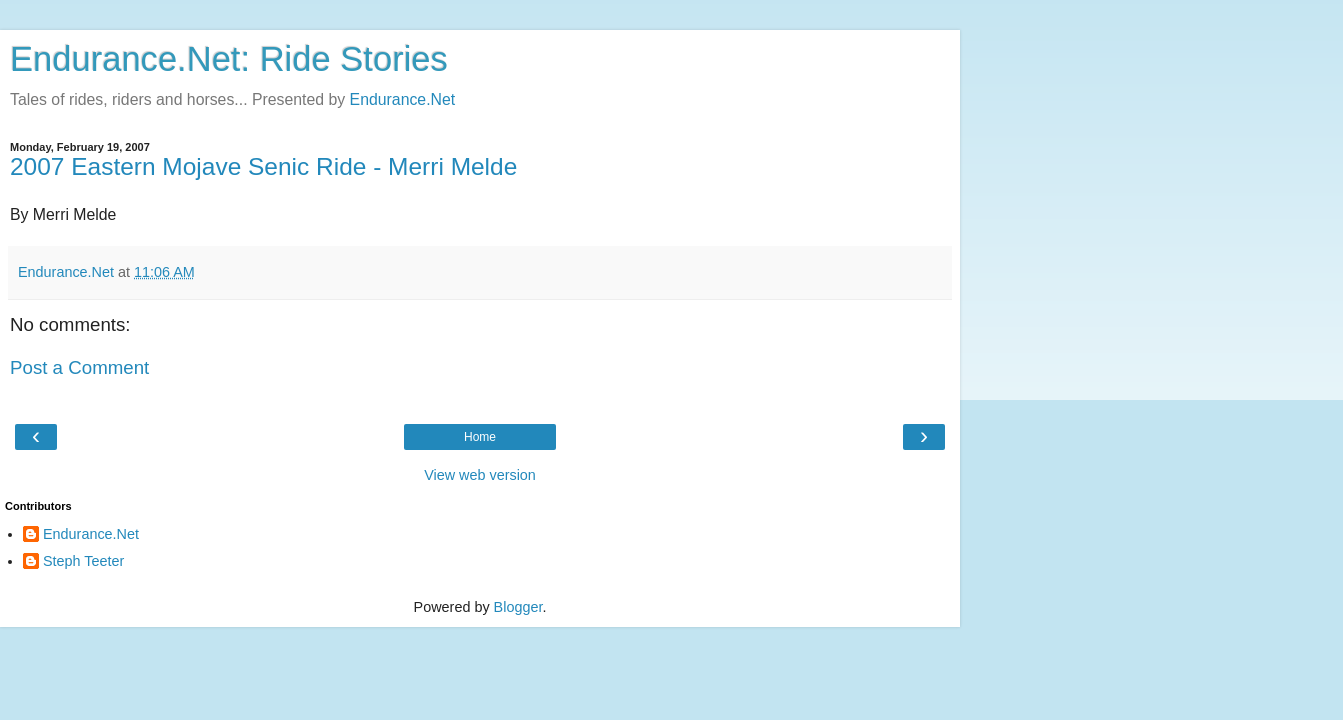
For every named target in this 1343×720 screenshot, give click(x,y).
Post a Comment (79, 367)
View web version (480, 475)
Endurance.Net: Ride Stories (229, 59)
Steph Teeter (83, 561)
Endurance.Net (403, 99)
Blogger (518, 607)
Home (480, 437)
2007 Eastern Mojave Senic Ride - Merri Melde (263, 166)
